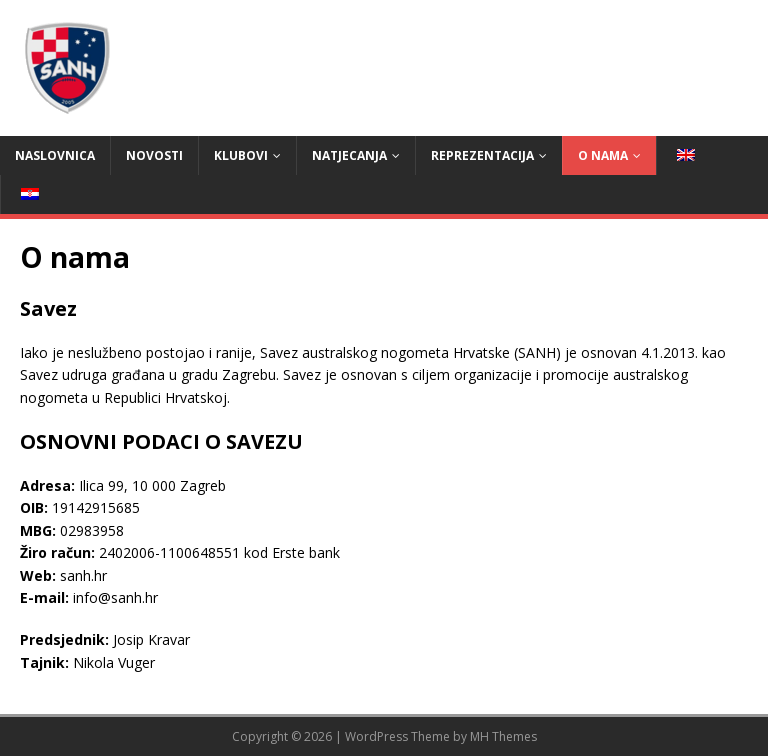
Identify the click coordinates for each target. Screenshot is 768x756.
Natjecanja (349, 155)
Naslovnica (55, 155)
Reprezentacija (482, 155)
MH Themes (503, 736)
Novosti (154, 155)
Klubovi (241, 155)
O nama (603, 155)
